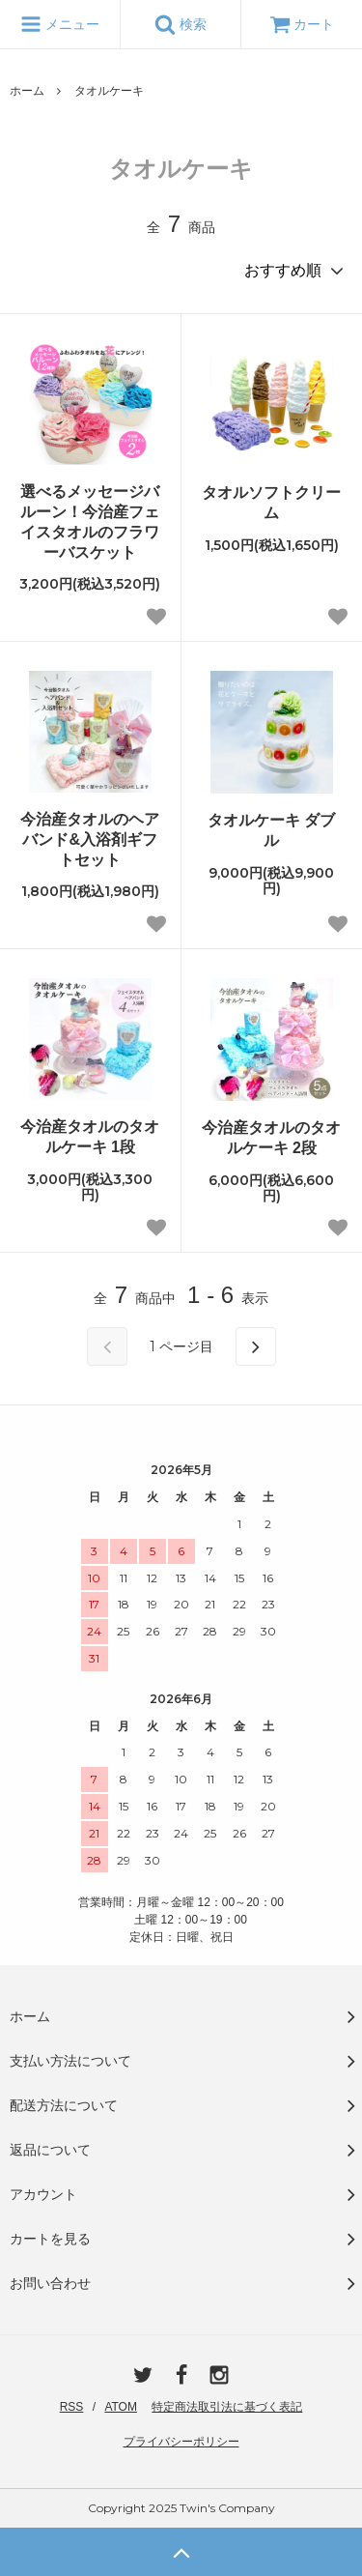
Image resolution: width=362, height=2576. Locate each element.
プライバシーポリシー (181, 2441)
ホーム (27, 91)
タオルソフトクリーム (271, 502)
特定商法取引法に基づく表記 (227, 2407)
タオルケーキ (109, 91)
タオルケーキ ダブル (271, 830)
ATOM (120, 2407)
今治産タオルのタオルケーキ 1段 (89, 1136)
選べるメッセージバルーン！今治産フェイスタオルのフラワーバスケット (89, 521)
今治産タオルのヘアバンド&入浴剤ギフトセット (89, 839)
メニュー (59, 24)
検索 (180, 24)
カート (302, 24)
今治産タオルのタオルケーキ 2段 (271, 1137)
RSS (72, 2407)
